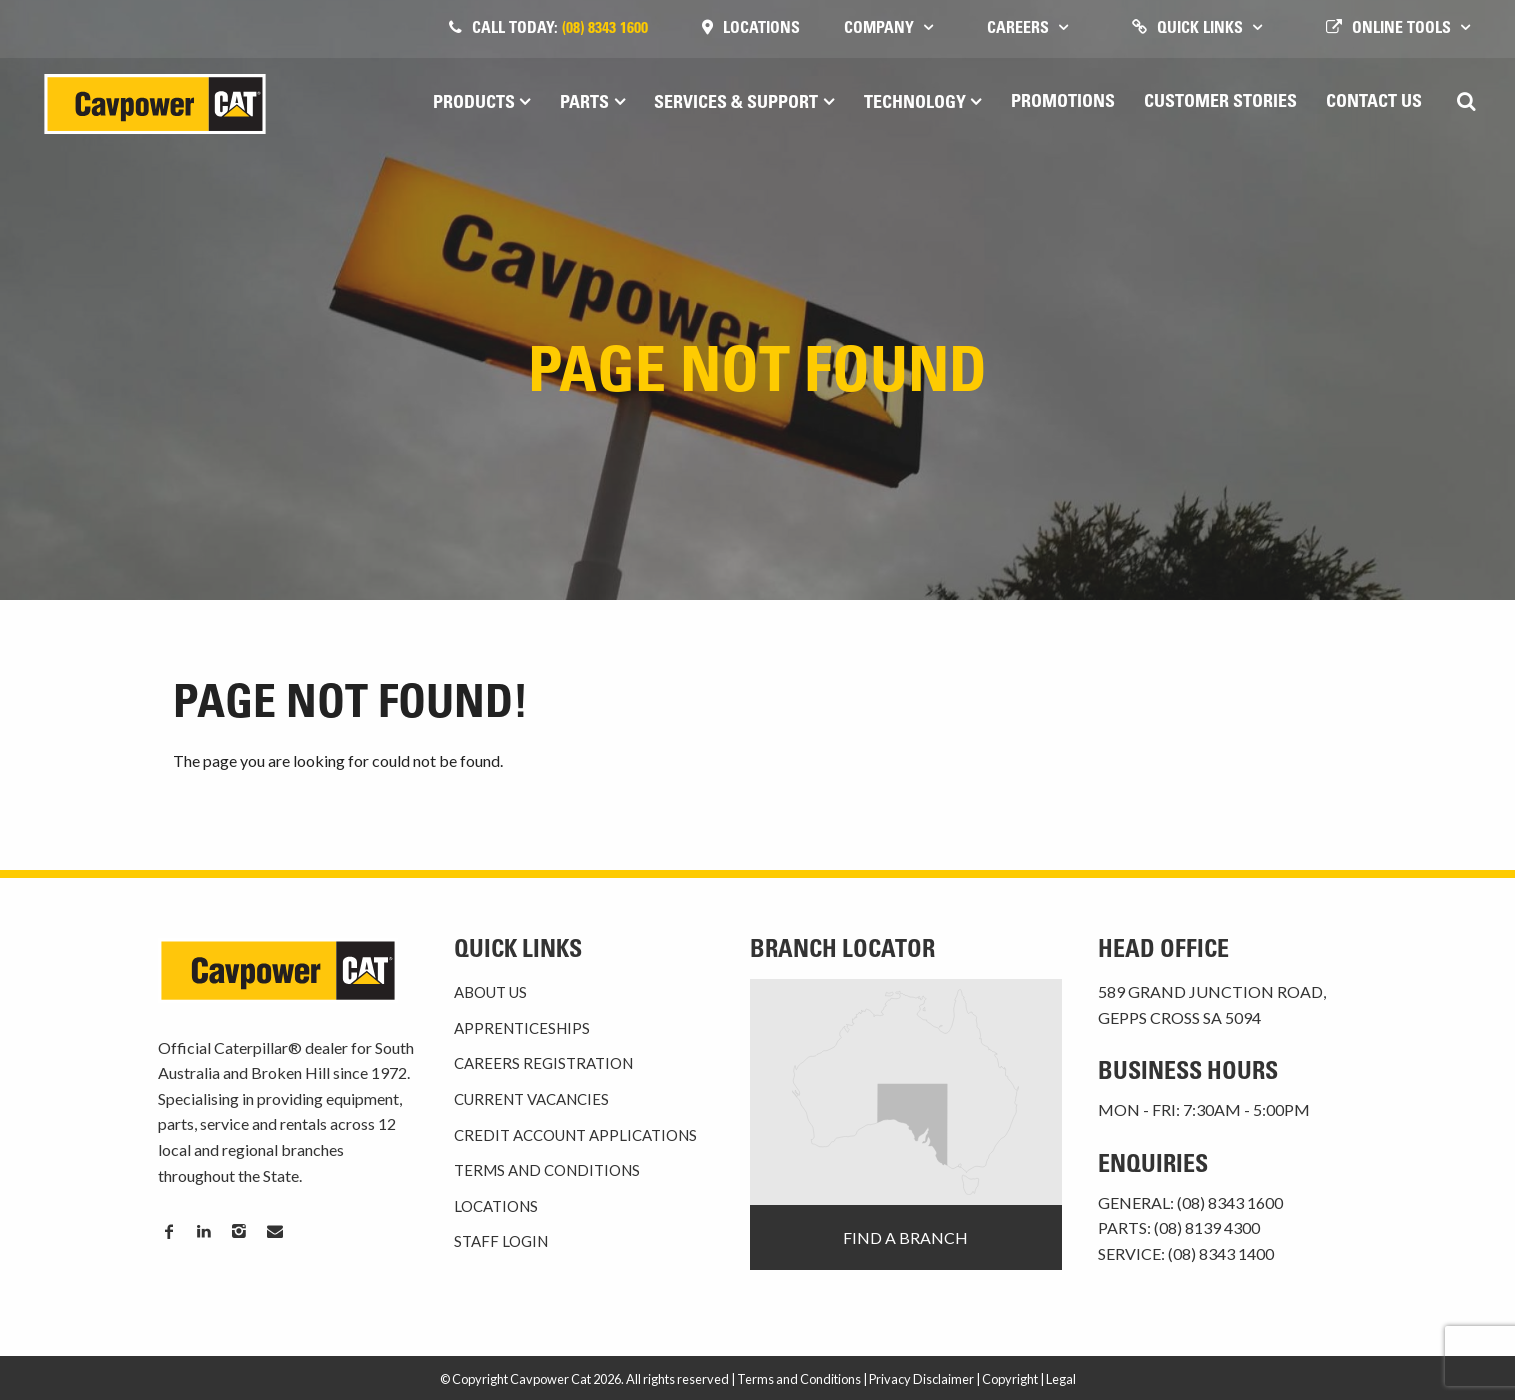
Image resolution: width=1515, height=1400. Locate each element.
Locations (761, 29)
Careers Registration (543, 1063)
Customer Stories (1220, 103)
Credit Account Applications (575, 1135)
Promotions (1063, 103)
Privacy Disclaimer (921, 1379)
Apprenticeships (522, 1028)
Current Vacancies (531, 1099)
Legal (1061, 1379)
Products (474, 104)
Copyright (1010, 1379)
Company (879, 29)
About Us (490, 992)
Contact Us (1374, 103)
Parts (584, 104)
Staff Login (501, 1241)
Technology (915, 104)
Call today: (560, 29)
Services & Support (736, 104)
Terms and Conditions (547, 1170)
